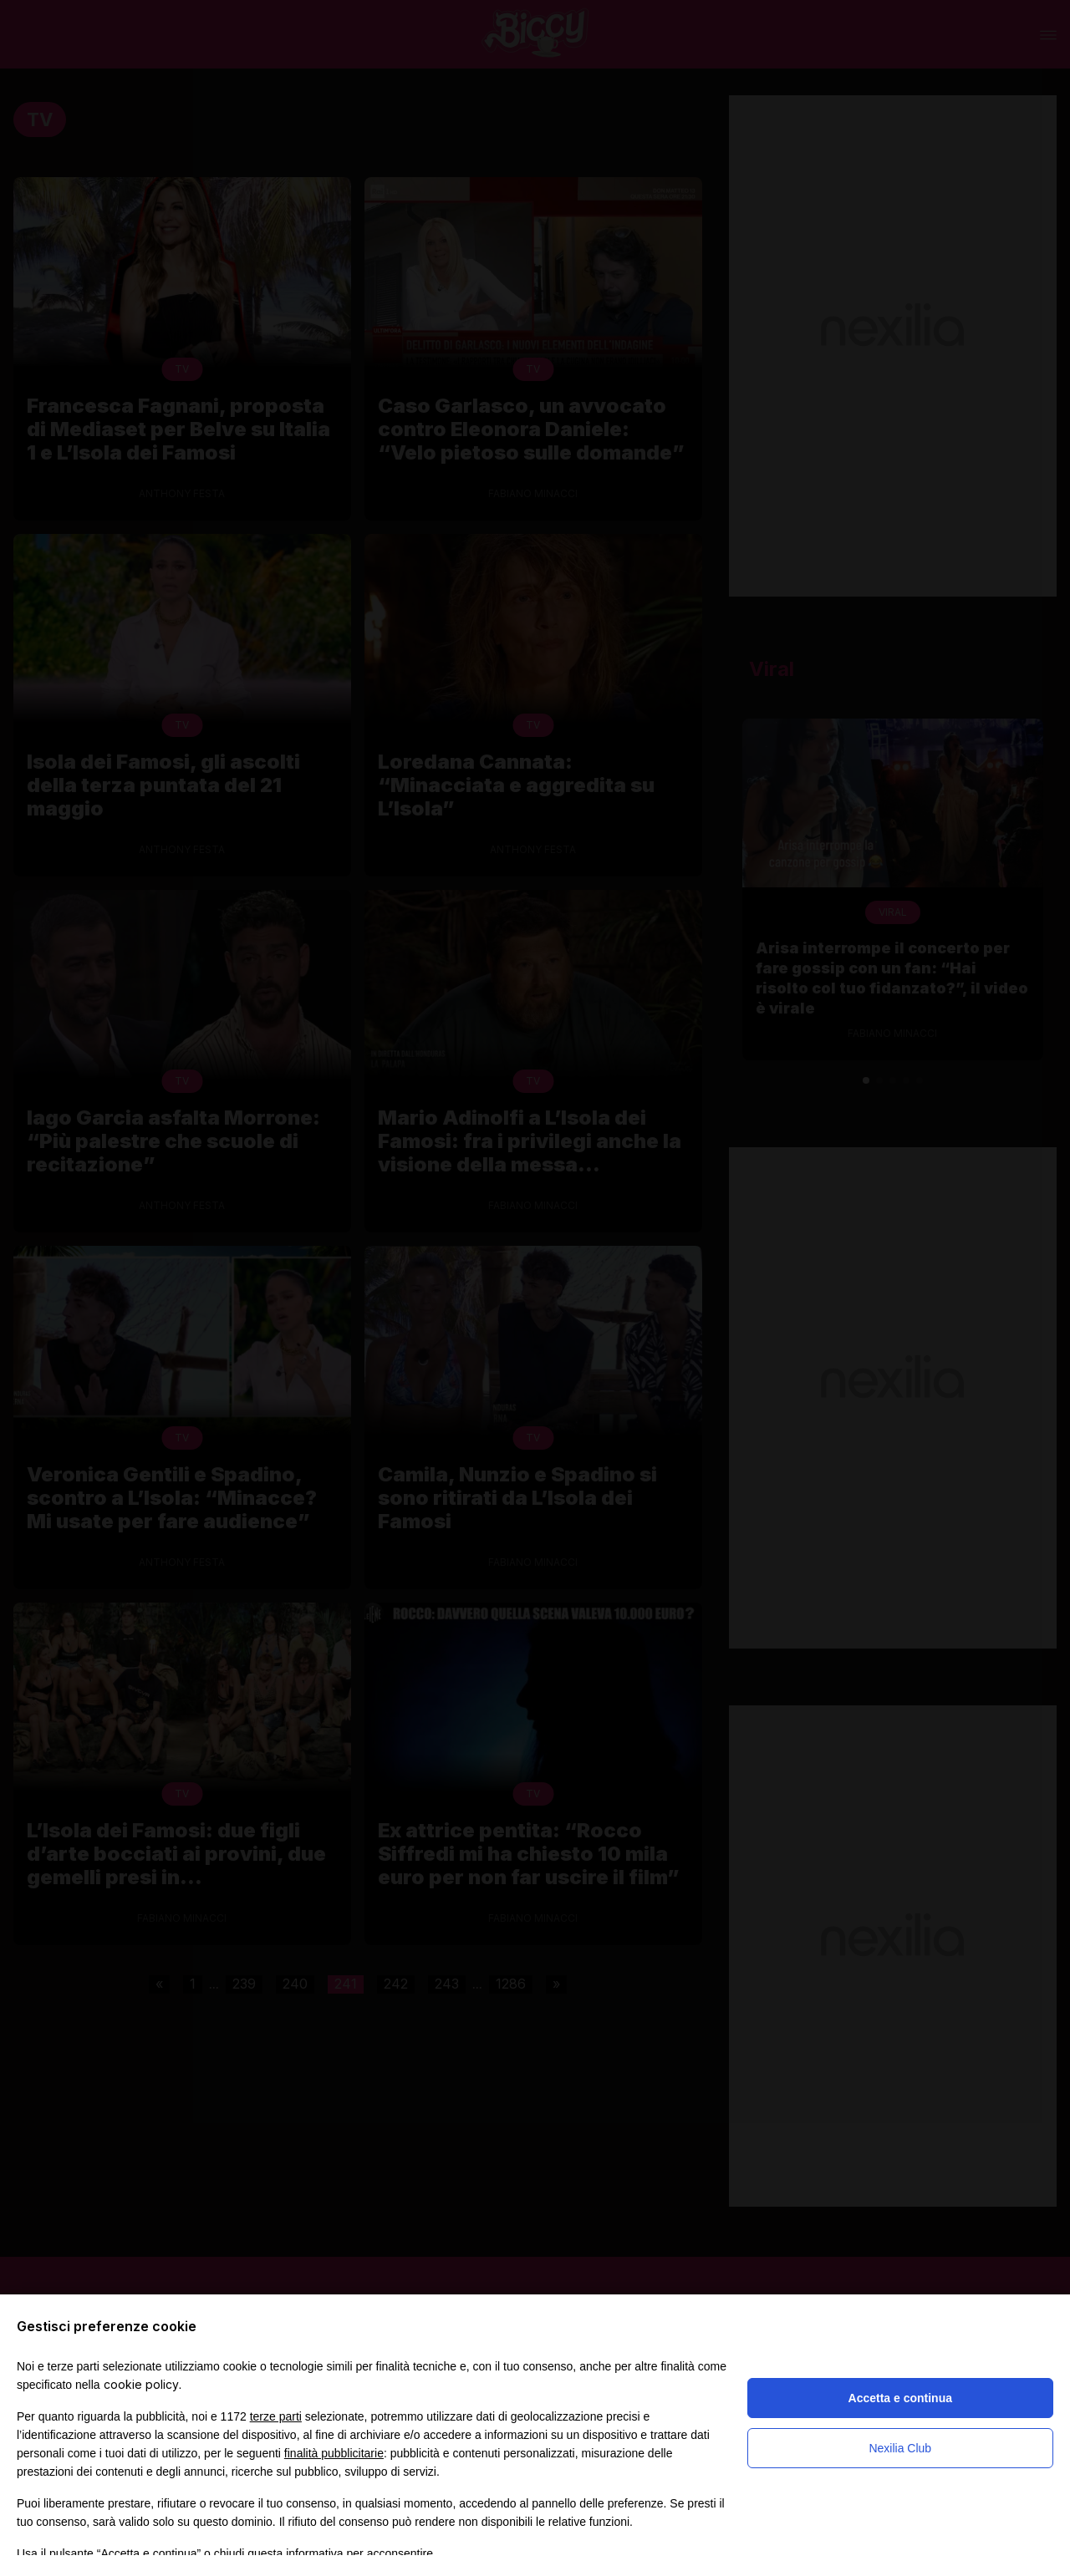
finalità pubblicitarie (334, 2453)
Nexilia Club (900, 2448)
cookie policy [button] (141, 2384)
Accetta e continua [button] (900, 2398)
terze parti (276, 2416)
